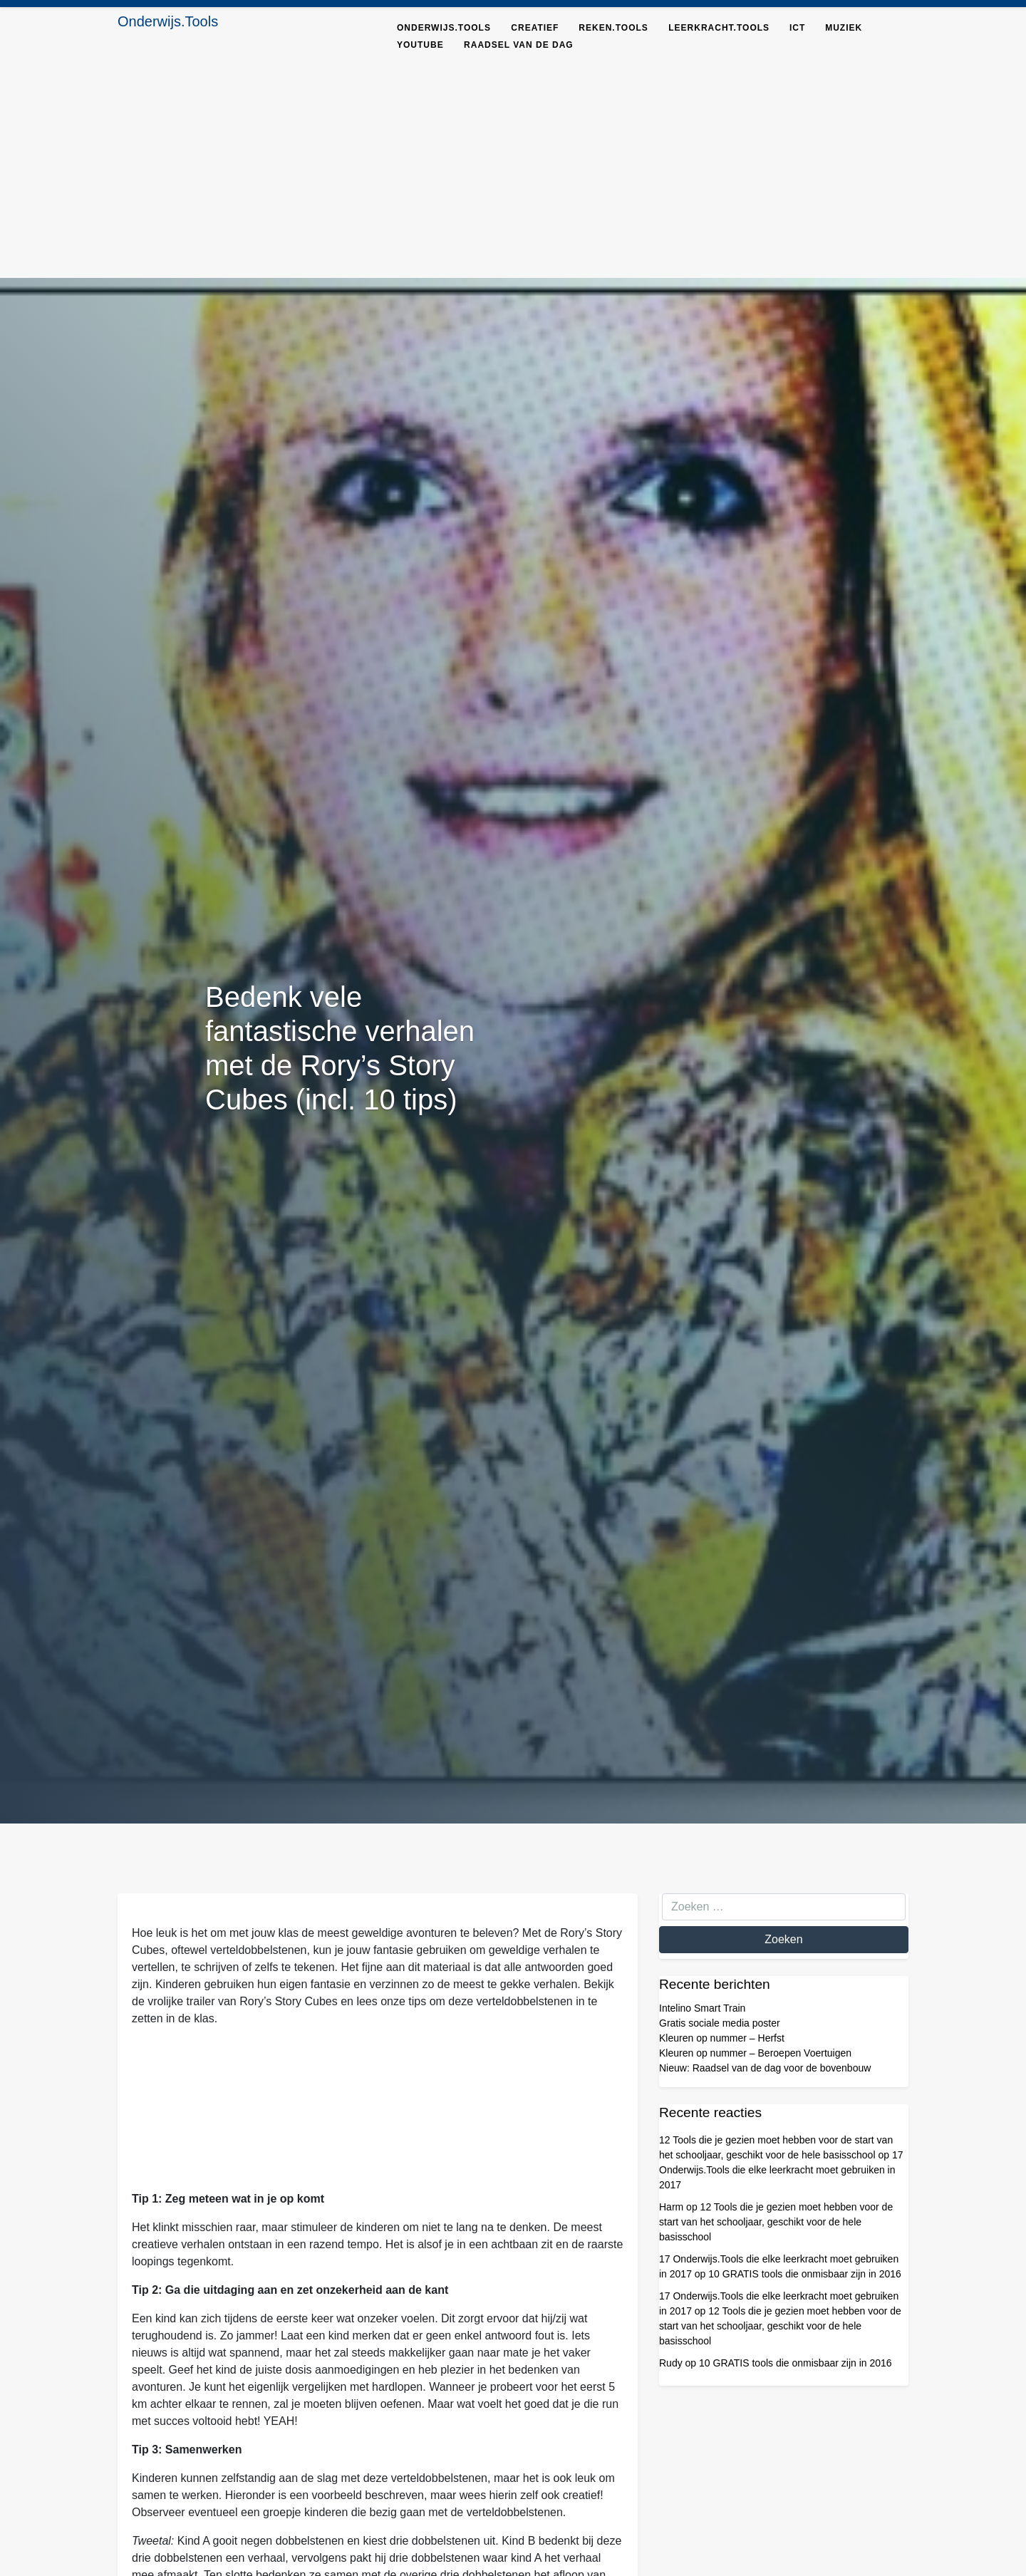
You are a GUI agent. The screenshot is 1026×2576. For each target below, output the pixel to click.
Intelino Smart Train (702, 2008)
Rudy (671, 2363)
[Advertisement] (513, 171)
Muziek (843, 28)
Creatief (535, 28)
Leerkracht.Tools (719, 28)
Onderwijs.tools (444, 28)
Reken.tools (613, 28)
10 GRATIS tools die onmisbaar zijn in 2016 (804, 2274)
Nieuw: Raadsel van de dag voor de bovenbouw (765, 2068)
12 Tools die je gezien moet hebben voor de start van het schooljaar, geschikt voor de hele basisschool (776, 2222)
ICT (797, 28)
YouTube (420, 45)
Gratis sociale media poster (719, 2023)
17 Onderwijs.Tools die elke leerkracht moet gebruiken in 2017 (781, 2169)
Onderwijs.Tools (168, 21)
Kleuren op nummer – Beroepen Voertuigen (755, 2053)
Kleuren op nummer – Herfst (721, 2038)
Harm (671, 2207)
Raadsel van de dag (519, 45)
